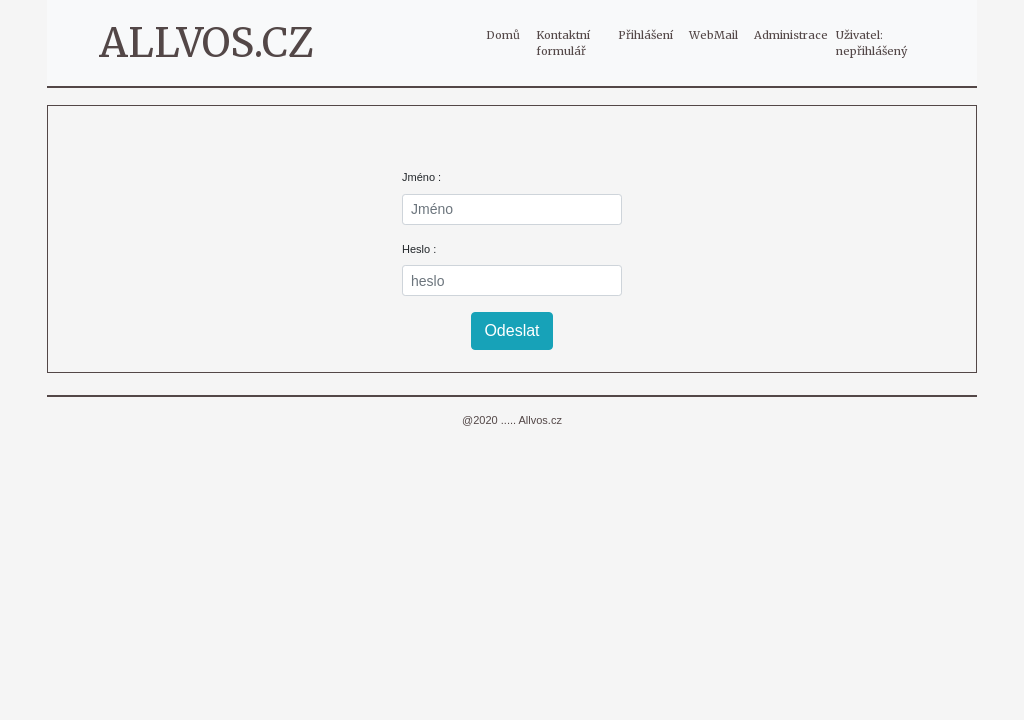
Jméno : (421, 177)
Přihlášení (645, 35)
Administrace (791, 35)
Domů (507, 34)
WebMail (713, 35)
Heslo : (419, 249)
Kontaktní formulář (563, 43)
